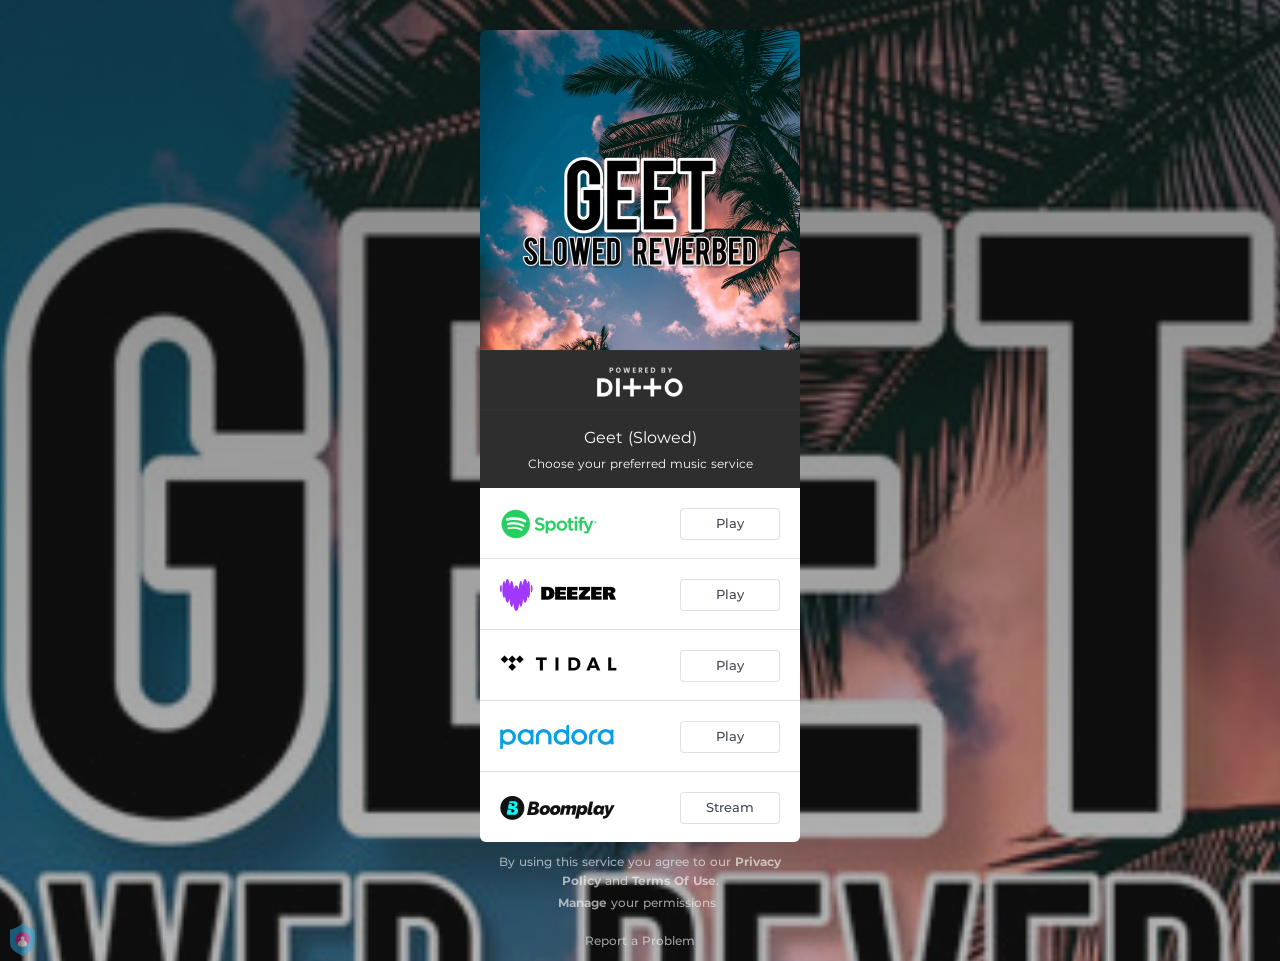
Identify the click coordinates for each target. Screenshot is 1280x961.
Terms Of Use (674, 880)
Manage (582, 902)
